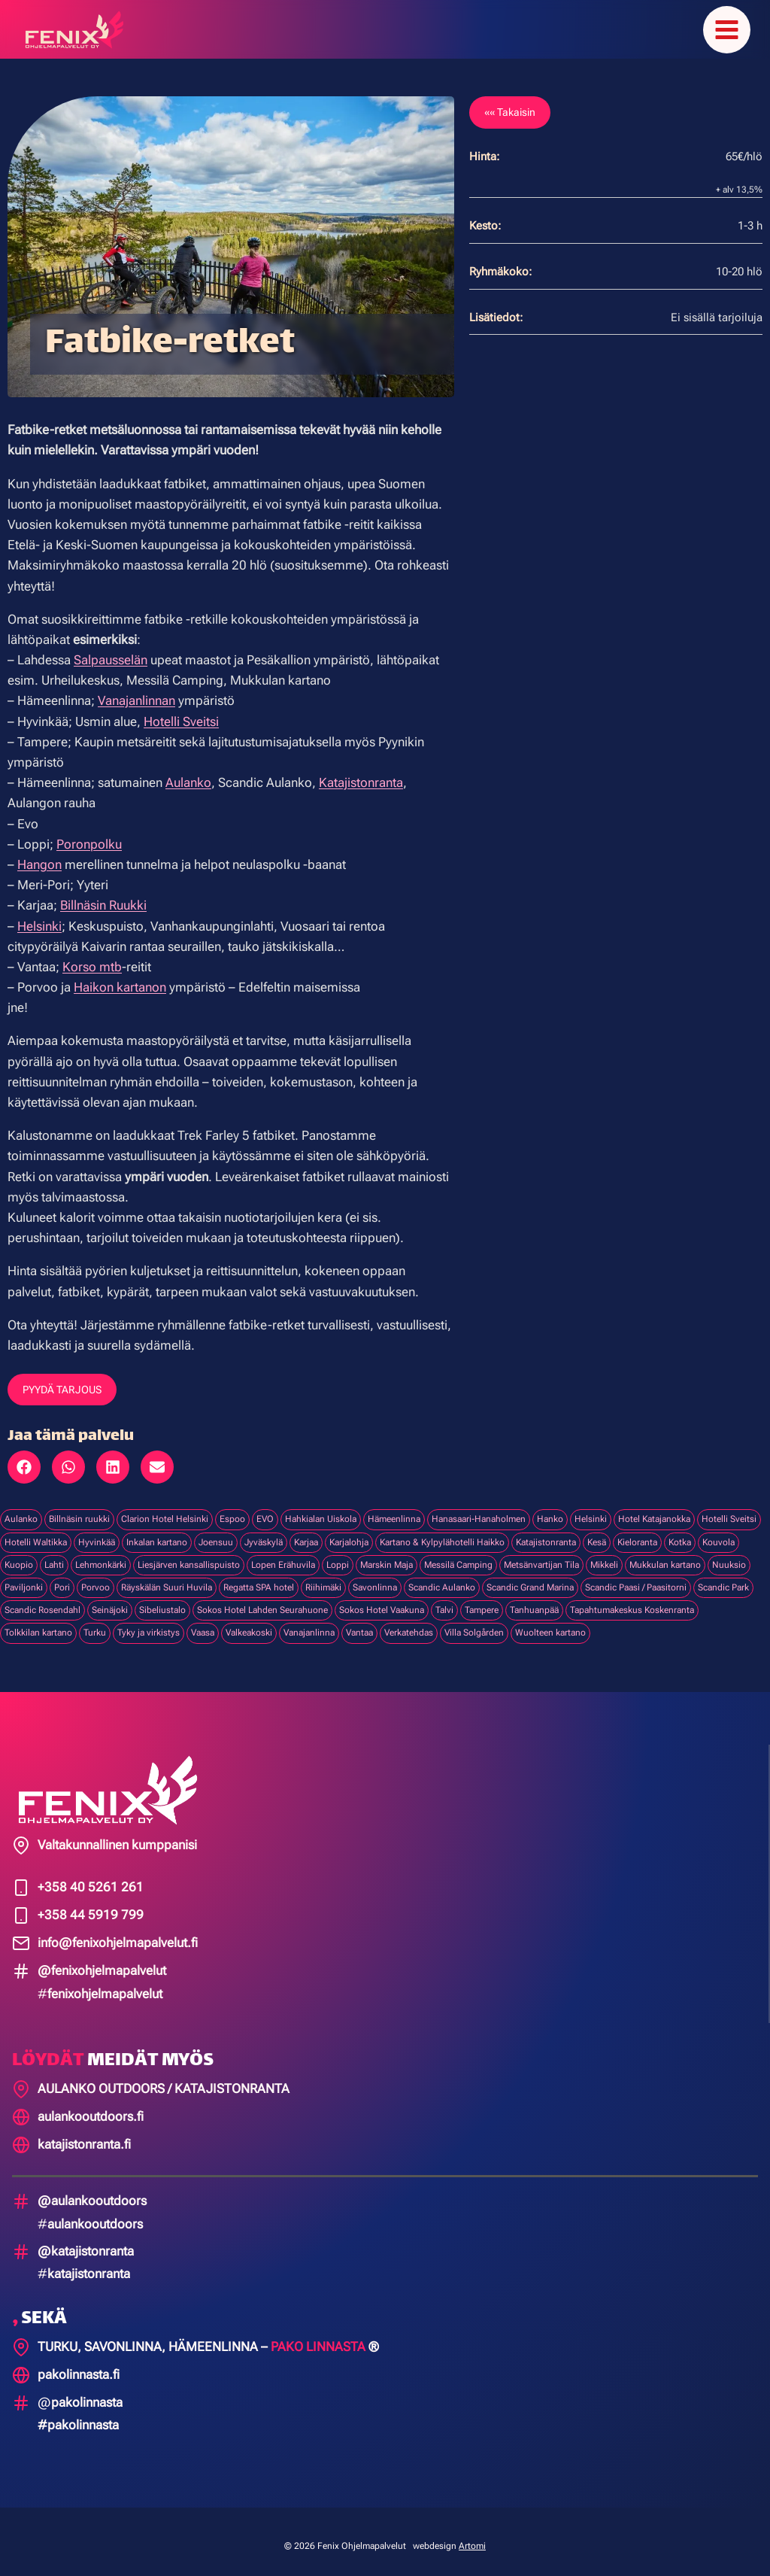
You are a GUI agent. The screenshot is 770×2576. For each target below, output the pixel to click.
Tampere (482, 1601)
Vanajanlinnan (136, 691)
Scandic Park (723, 1578)
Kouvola (718, 1532)
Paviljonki (24, 1578)
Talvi (444, 1601)
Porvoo (95, 1578)
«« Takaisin (509, 103)
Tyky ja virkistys (148, 1623)
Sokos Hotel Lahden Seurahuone (262, 1601)
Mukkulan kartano (665, 1556)
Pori (62, 1578)
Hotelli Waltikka (36, 1532)
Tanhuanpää (534, 1601)
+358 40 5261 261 (91, 1877)
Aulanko (188, 773)
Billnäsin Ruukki (103, 896)
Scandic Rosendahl (42, 1601)
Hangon (39, 855)
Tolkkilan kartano (38, 1623)
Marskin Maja (386, 1556)
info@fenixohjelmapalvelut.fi (118, 1933)
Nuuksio (729, 1556)
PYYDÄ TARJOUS (62, 1381)
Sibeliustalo (162, 1601)
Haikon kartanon (120, 978)
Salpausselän (110, 650)
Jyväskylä (263, 1532)
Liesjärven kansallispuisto (189, 1556)
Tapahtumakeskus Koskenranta (632, 1601)
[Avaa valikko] (726, 25)
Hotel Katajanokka (654, 1510)
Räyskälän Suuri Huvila (166, 1578)
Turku (94, 1623)
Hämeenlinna (394, 1510)
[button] (24, 1458)
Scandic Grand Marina (530, 1578)
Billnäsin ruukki (79, 1510)
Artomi (472, 2537)
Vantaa (359, 1623)
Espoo (232, 1510)
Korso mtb (92, 957)
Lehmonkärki (100, 1556)
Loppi (337, 1556)
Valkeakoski (249, 1623)
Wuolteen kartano (550, 1623)
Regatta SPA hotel (258, 1578)
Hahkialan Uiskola (320, 1510)
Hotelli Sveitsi (181, 711)
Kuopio (19, 1556)
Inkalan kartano (156, 1532)
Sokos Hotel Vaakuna (381, 1601)
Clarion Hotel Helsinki (164, 1510)
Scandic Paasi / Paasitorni (636, 1578)
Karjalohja (348, 1532)
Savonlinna (375, 1578)
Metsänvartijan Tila (541, 1556)
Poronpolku (89, 835)
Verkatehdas (408, 1623)
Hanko (550, 1510)
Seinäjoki (110, 1601)
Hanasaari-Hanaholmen (479, 1510)
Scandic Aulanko (441, 1578)
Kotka (679, 1532)
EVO (265, 1510)
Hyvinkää (96, 1532)
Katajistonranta (361, 773)
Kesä (596, 1532)
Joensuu (216, 1532)
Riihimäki (323, 1578)
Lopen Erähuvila (283, 1556)
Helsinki (39, 916)
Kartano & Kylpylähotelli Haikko (442, 1532)
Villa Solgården (474, 1623)
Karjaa (306, 1532)
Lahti (54, 1556)
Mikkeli (604, 1556)
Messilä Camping (458, 1556)
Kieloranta (637, 1532)
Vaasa (202, 1623)
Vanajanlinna (309, 1623)
